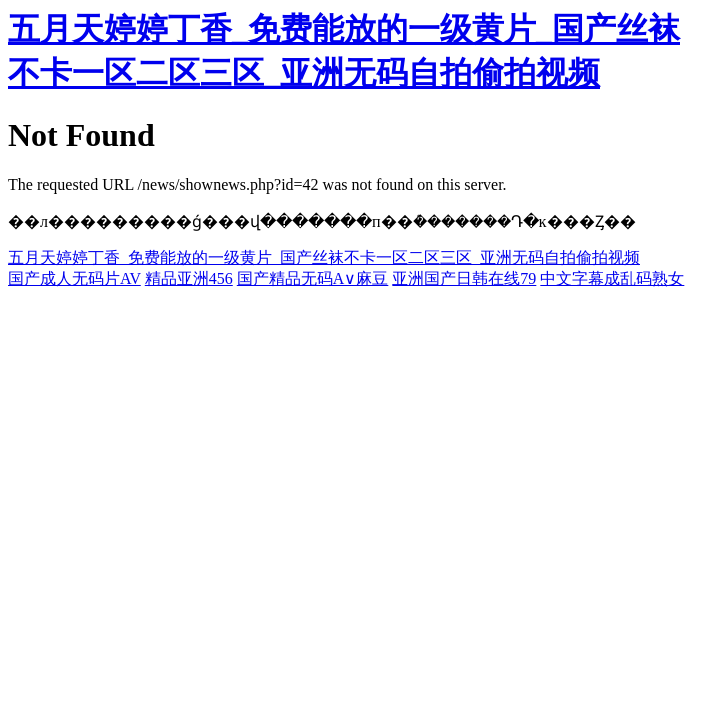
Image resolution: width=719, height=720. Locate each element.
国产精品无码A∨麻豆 (313, 278)
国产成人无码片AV (74, 278)
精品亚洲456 (189, 278)
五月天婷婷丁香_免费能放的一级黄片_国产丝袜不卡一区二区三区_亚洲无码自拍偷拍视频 (324, 257)
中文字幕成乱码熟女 (612, 278)
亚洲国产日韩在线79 (464, 278)
